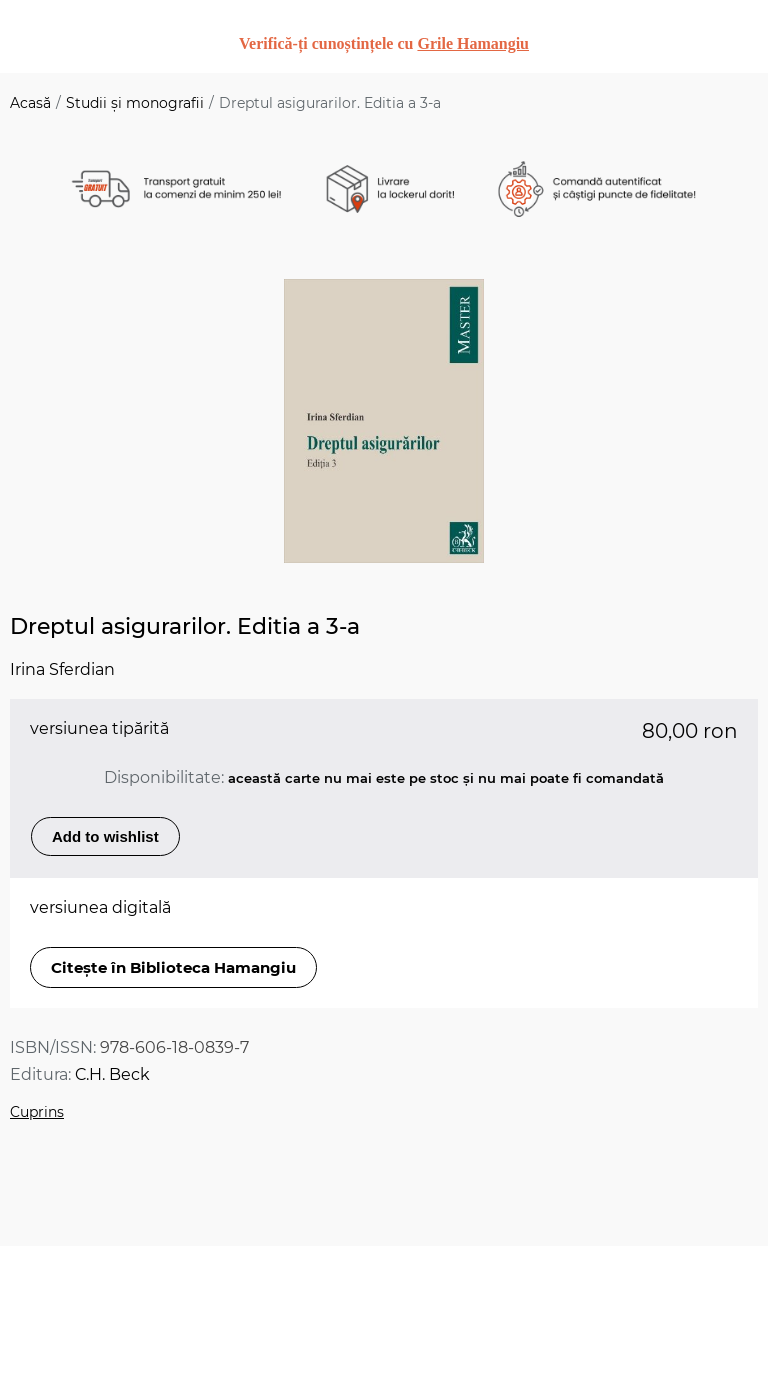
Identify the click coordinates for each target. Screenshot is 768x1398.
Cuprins (37, 1112)
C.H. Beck (112, 1074)
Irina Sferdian (62, 669)
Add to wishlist (105, 836)
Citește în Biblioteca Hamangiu (173, 967)
